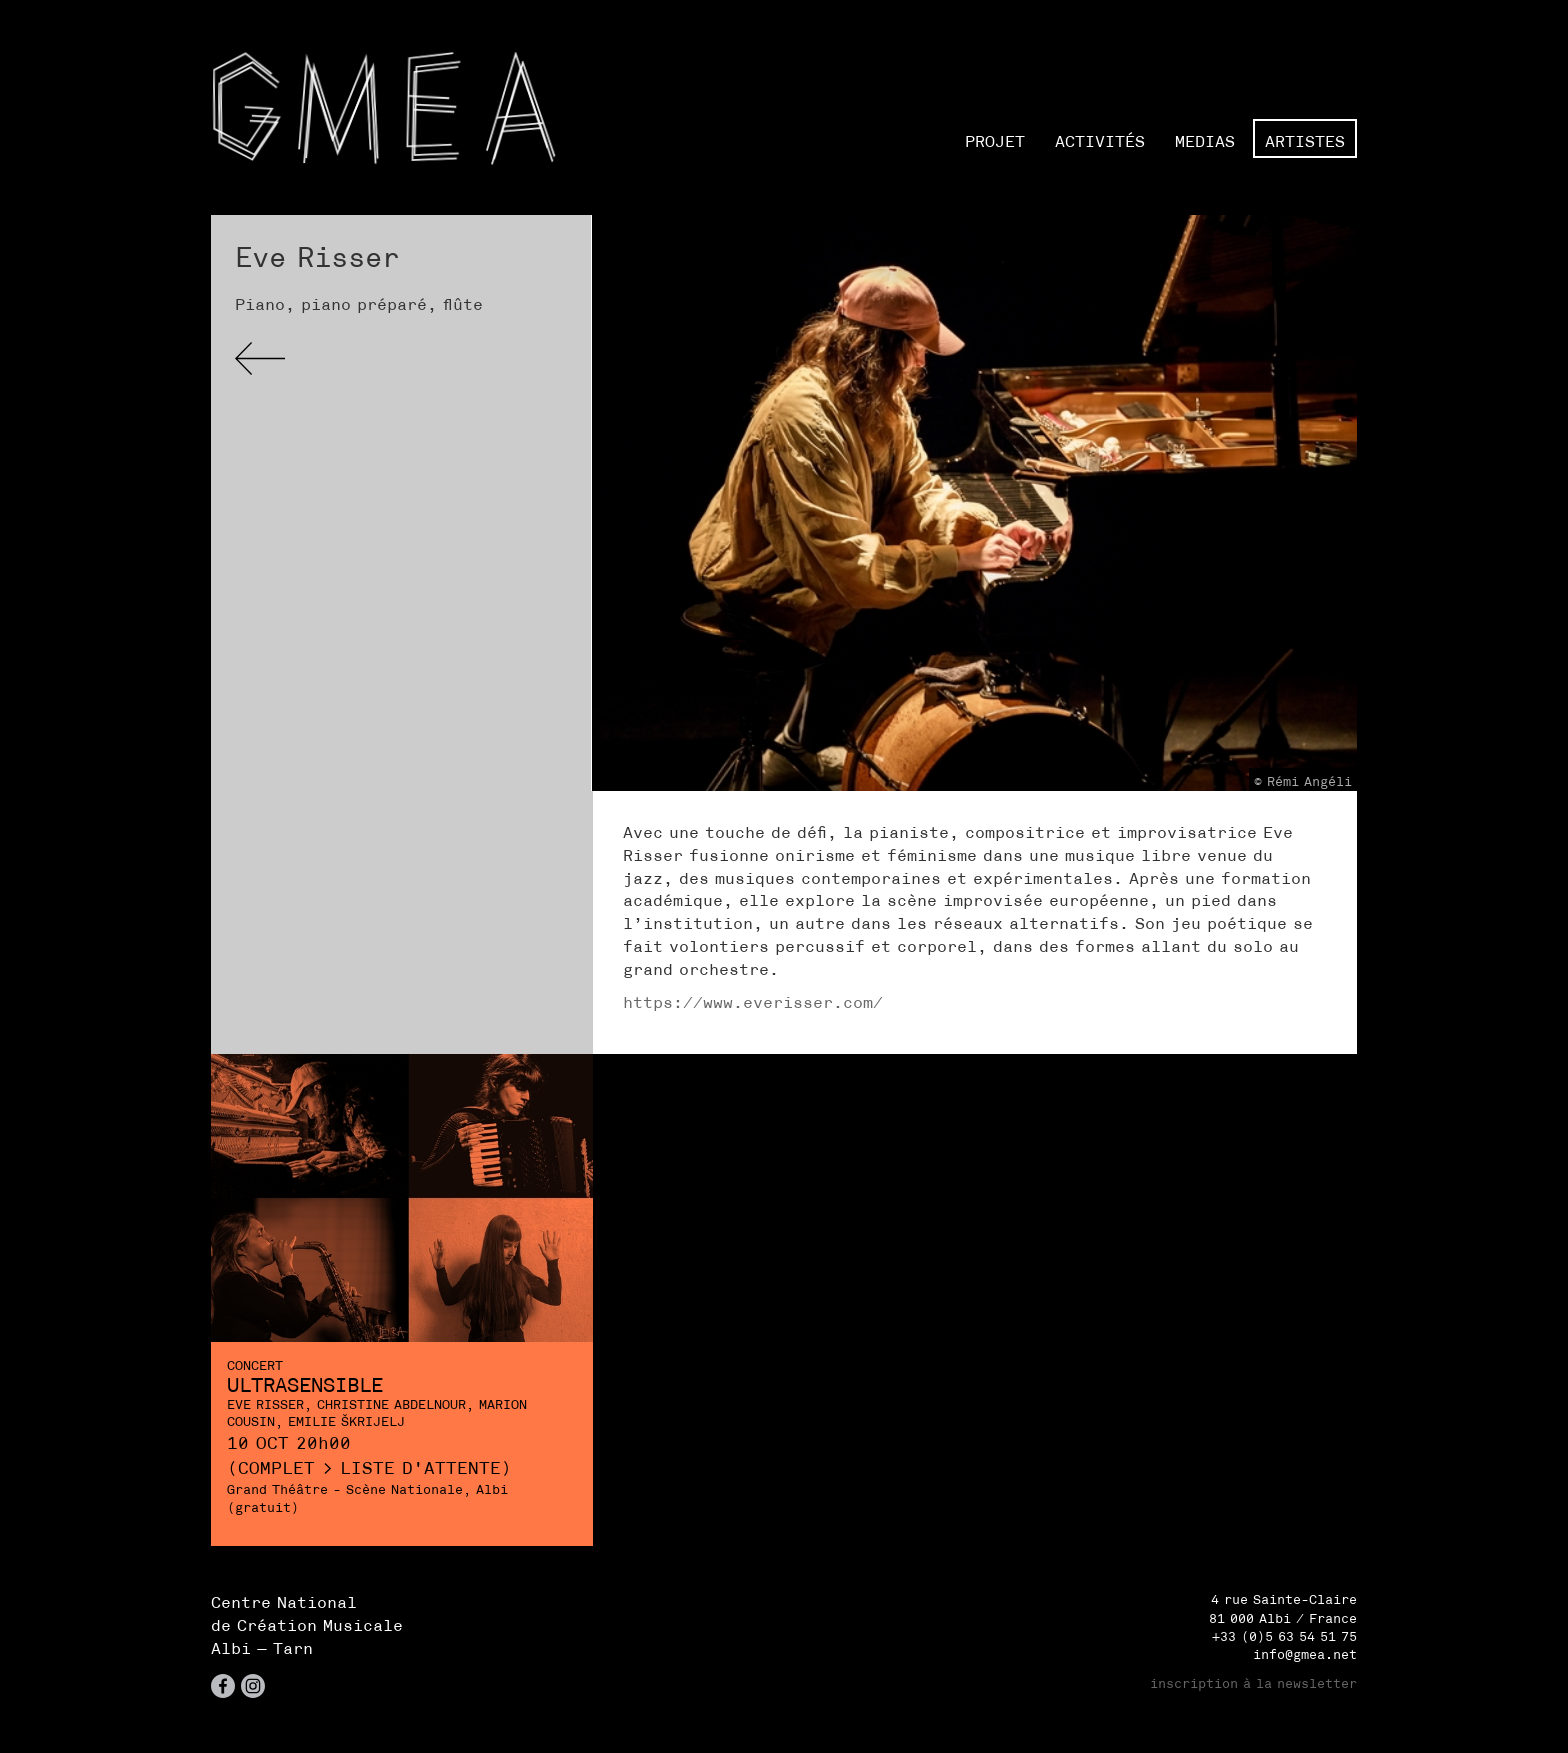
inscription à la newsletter (1253, 1683)
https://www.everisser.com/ (753, 1002)
